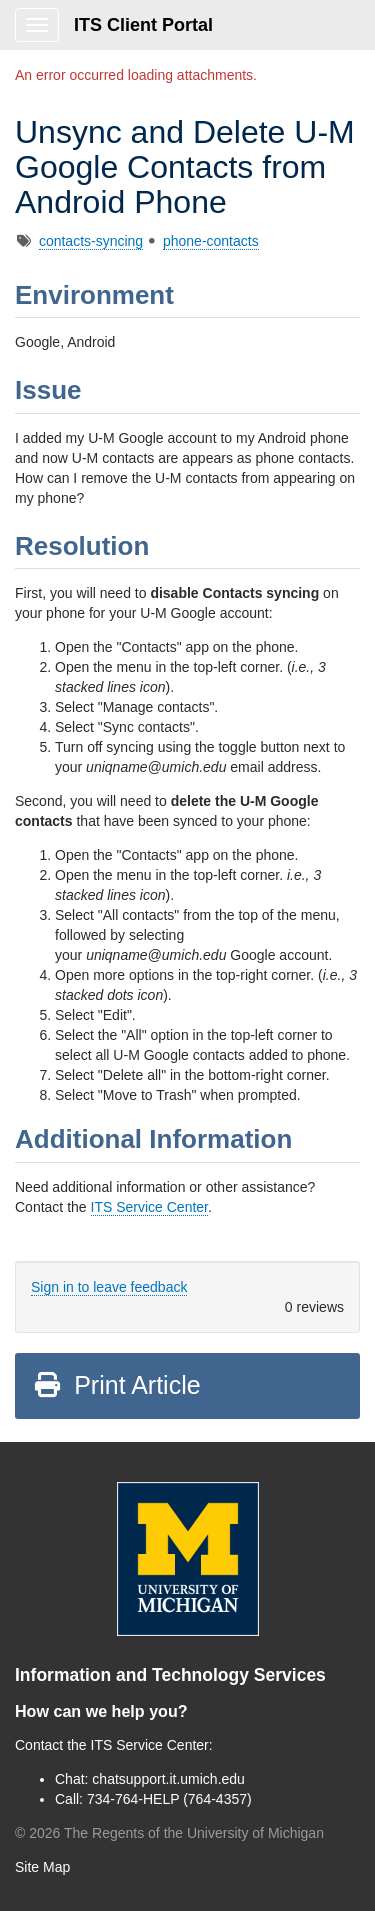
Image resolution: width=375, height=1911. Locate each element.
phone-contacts (211, 241)
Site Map (42, 1867)
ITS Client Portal (143, 25)
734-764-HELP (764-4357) (169, 1799)
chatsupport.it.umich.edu (168, 1779)
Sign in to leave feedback (109, 1287)
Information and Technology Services (170, 1675)
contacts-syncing (91, 241)
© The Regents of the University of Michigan (169, 1833)
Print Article (116, 1385)
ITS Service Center (150, 1207)
